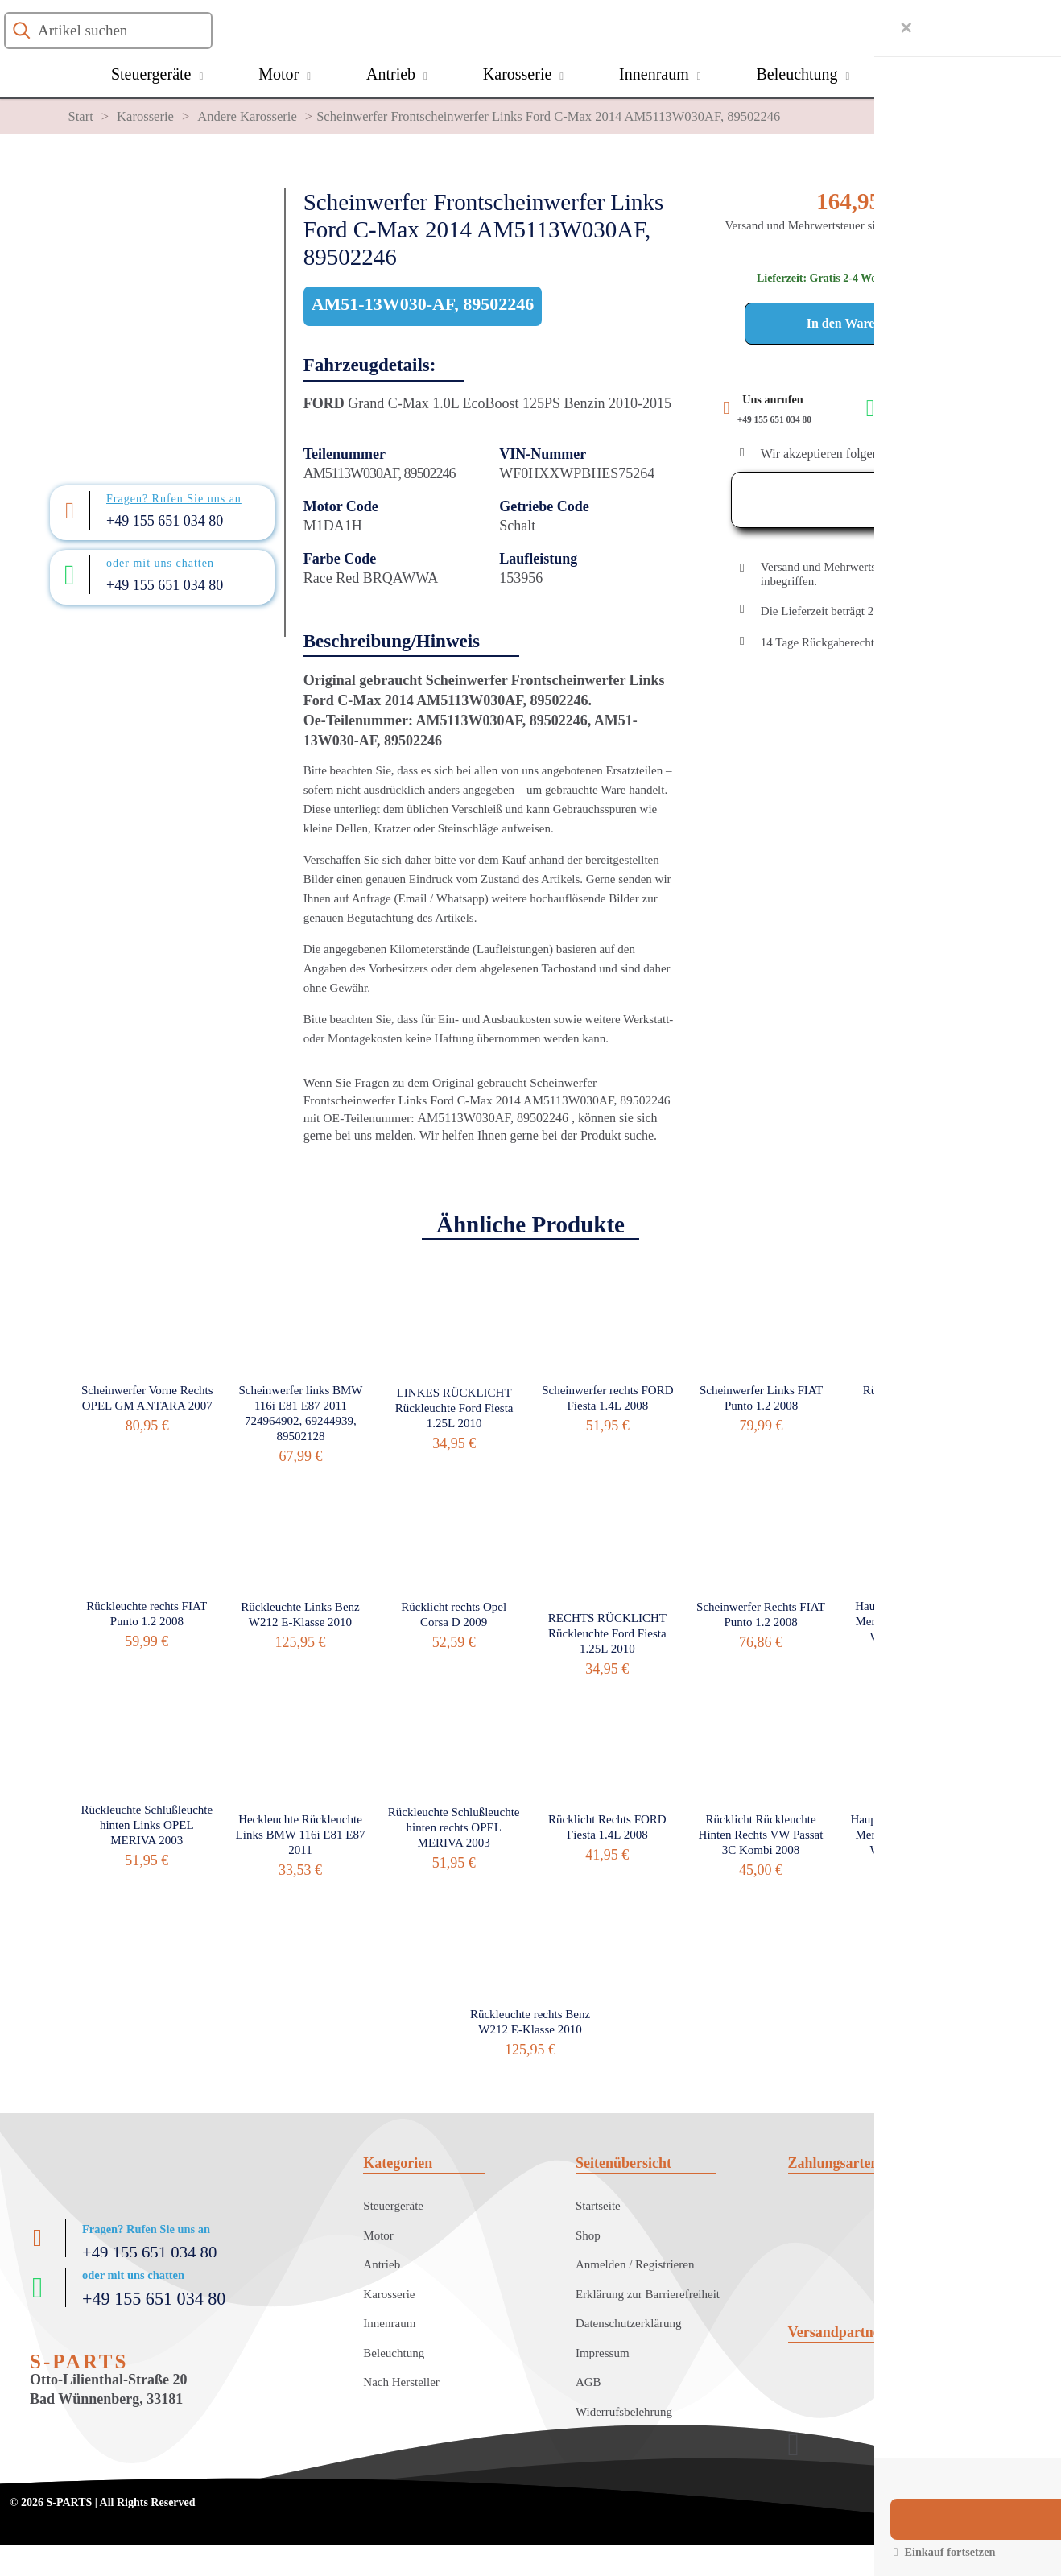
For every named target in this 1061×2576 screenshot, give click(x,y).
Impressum (603, 2353)
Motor (378, 2235)
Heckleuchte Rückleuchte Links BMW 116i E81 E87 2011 (300, 1834)
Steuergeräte (393, 2205)
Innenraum (389, 2323)
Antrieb (381, 2264)
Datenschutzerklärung (629, 2323)
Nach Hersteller (401, 2382)
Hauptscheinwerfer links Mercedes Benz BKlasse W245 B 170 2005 (914, 1621)
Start (80, 116)
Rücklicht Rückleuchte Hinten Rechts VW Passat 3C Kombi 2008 (761, 1834)
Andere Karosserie (247, 116)
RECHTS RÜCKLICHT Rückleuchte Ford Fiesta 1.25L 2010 (607, 1633)
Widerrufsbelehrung (624, 2411)
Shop (588, 2235)
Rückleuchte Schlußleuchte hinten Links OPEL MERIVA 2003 (147, 1825)
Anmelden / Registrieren (635, 2264)
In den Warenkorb (858, 323)
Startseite (598, 2205)
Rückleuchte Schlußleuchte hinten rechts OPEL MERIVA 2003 (454, 1827)
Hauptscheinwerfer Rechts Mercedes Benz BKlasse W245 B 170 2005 (914, 1834)
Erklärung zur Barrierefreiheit (648, 2294)
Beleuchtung (393, 2353)
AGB (588, 2382)
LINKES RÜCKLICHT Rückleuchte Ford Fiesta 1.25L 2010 (454, 1408)
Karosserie (145, 116)
